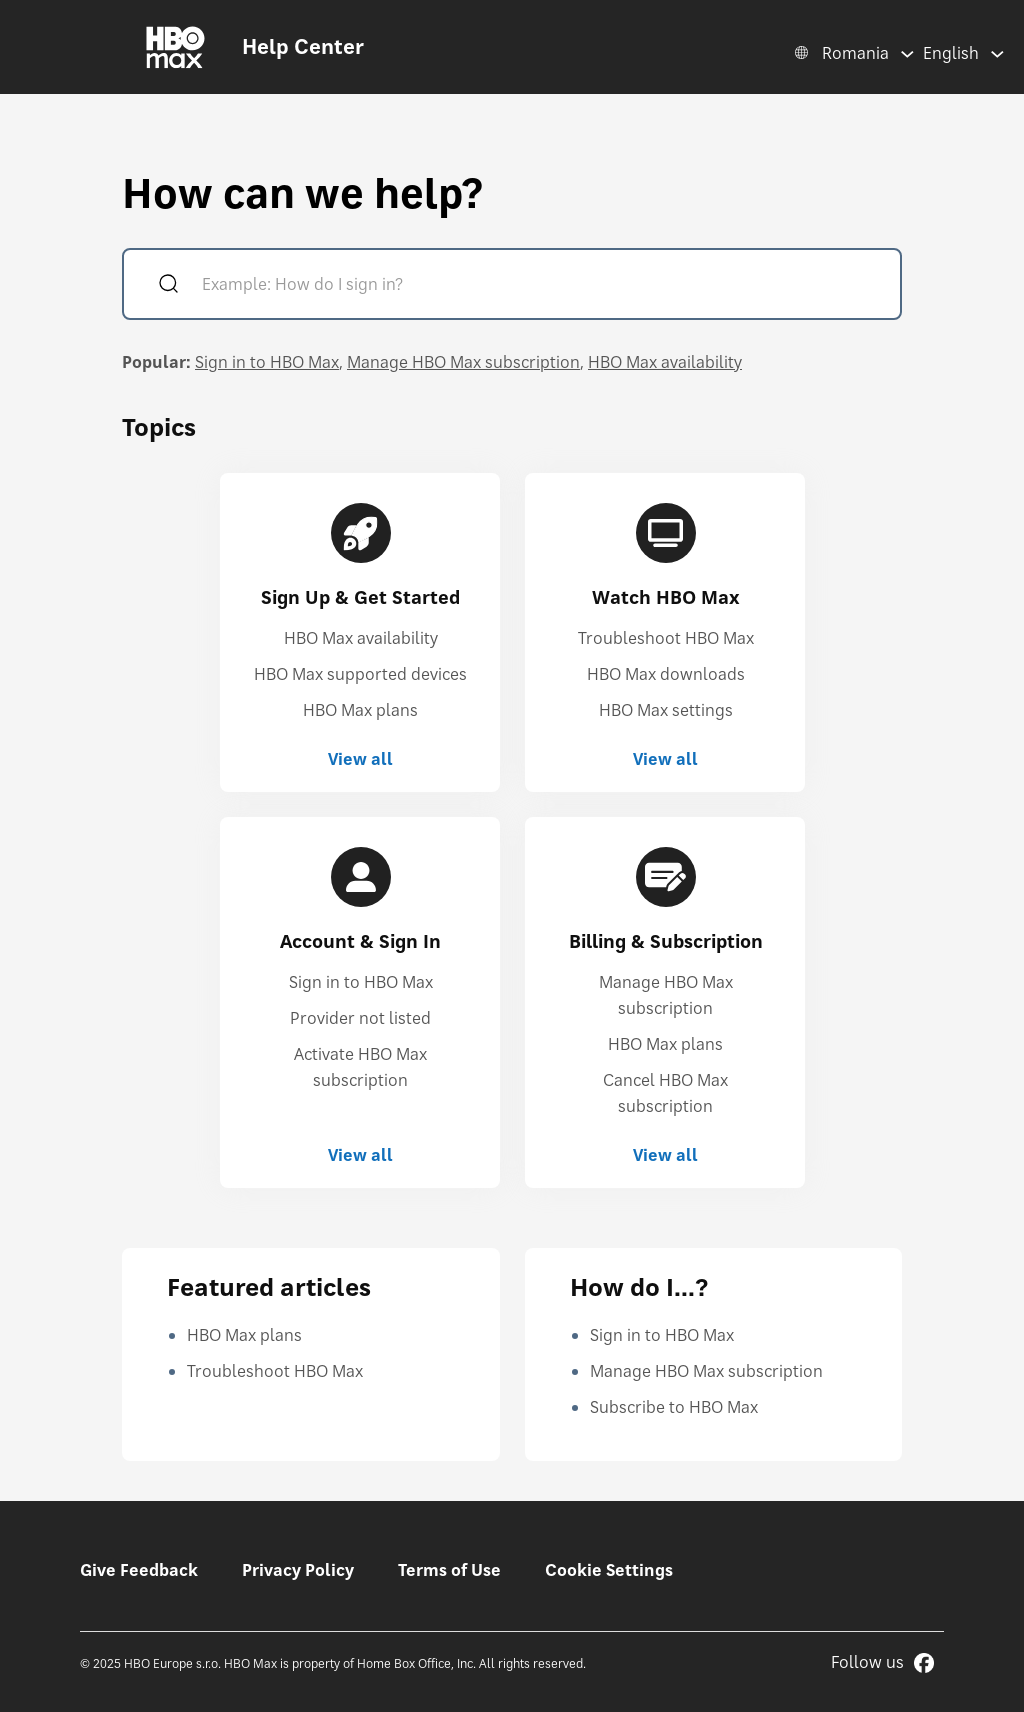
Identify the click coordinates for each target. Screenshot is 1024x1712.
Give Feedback (139, 1570)
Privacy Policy (298, 1570)
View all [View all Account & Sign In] (360, 1155)
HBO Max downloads (666, 674)
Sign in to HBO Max (267, 362)
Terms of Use (449, 1570)
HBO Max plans (360, 710)
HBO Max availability (665, 362)
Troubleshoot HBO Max (666, 638)
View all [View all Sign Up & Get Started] (360, 759)
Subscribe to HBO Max (674, 1407)
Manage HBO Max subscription (463, 362)
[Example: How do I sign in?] (540, 286)
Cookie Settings (609, 1570)
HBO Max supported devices (360, 674)
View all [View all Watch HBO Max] (665, 759)
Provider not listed (360, 1018)
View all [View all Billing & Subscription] (665, 1155)
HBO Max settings (666, 710)
